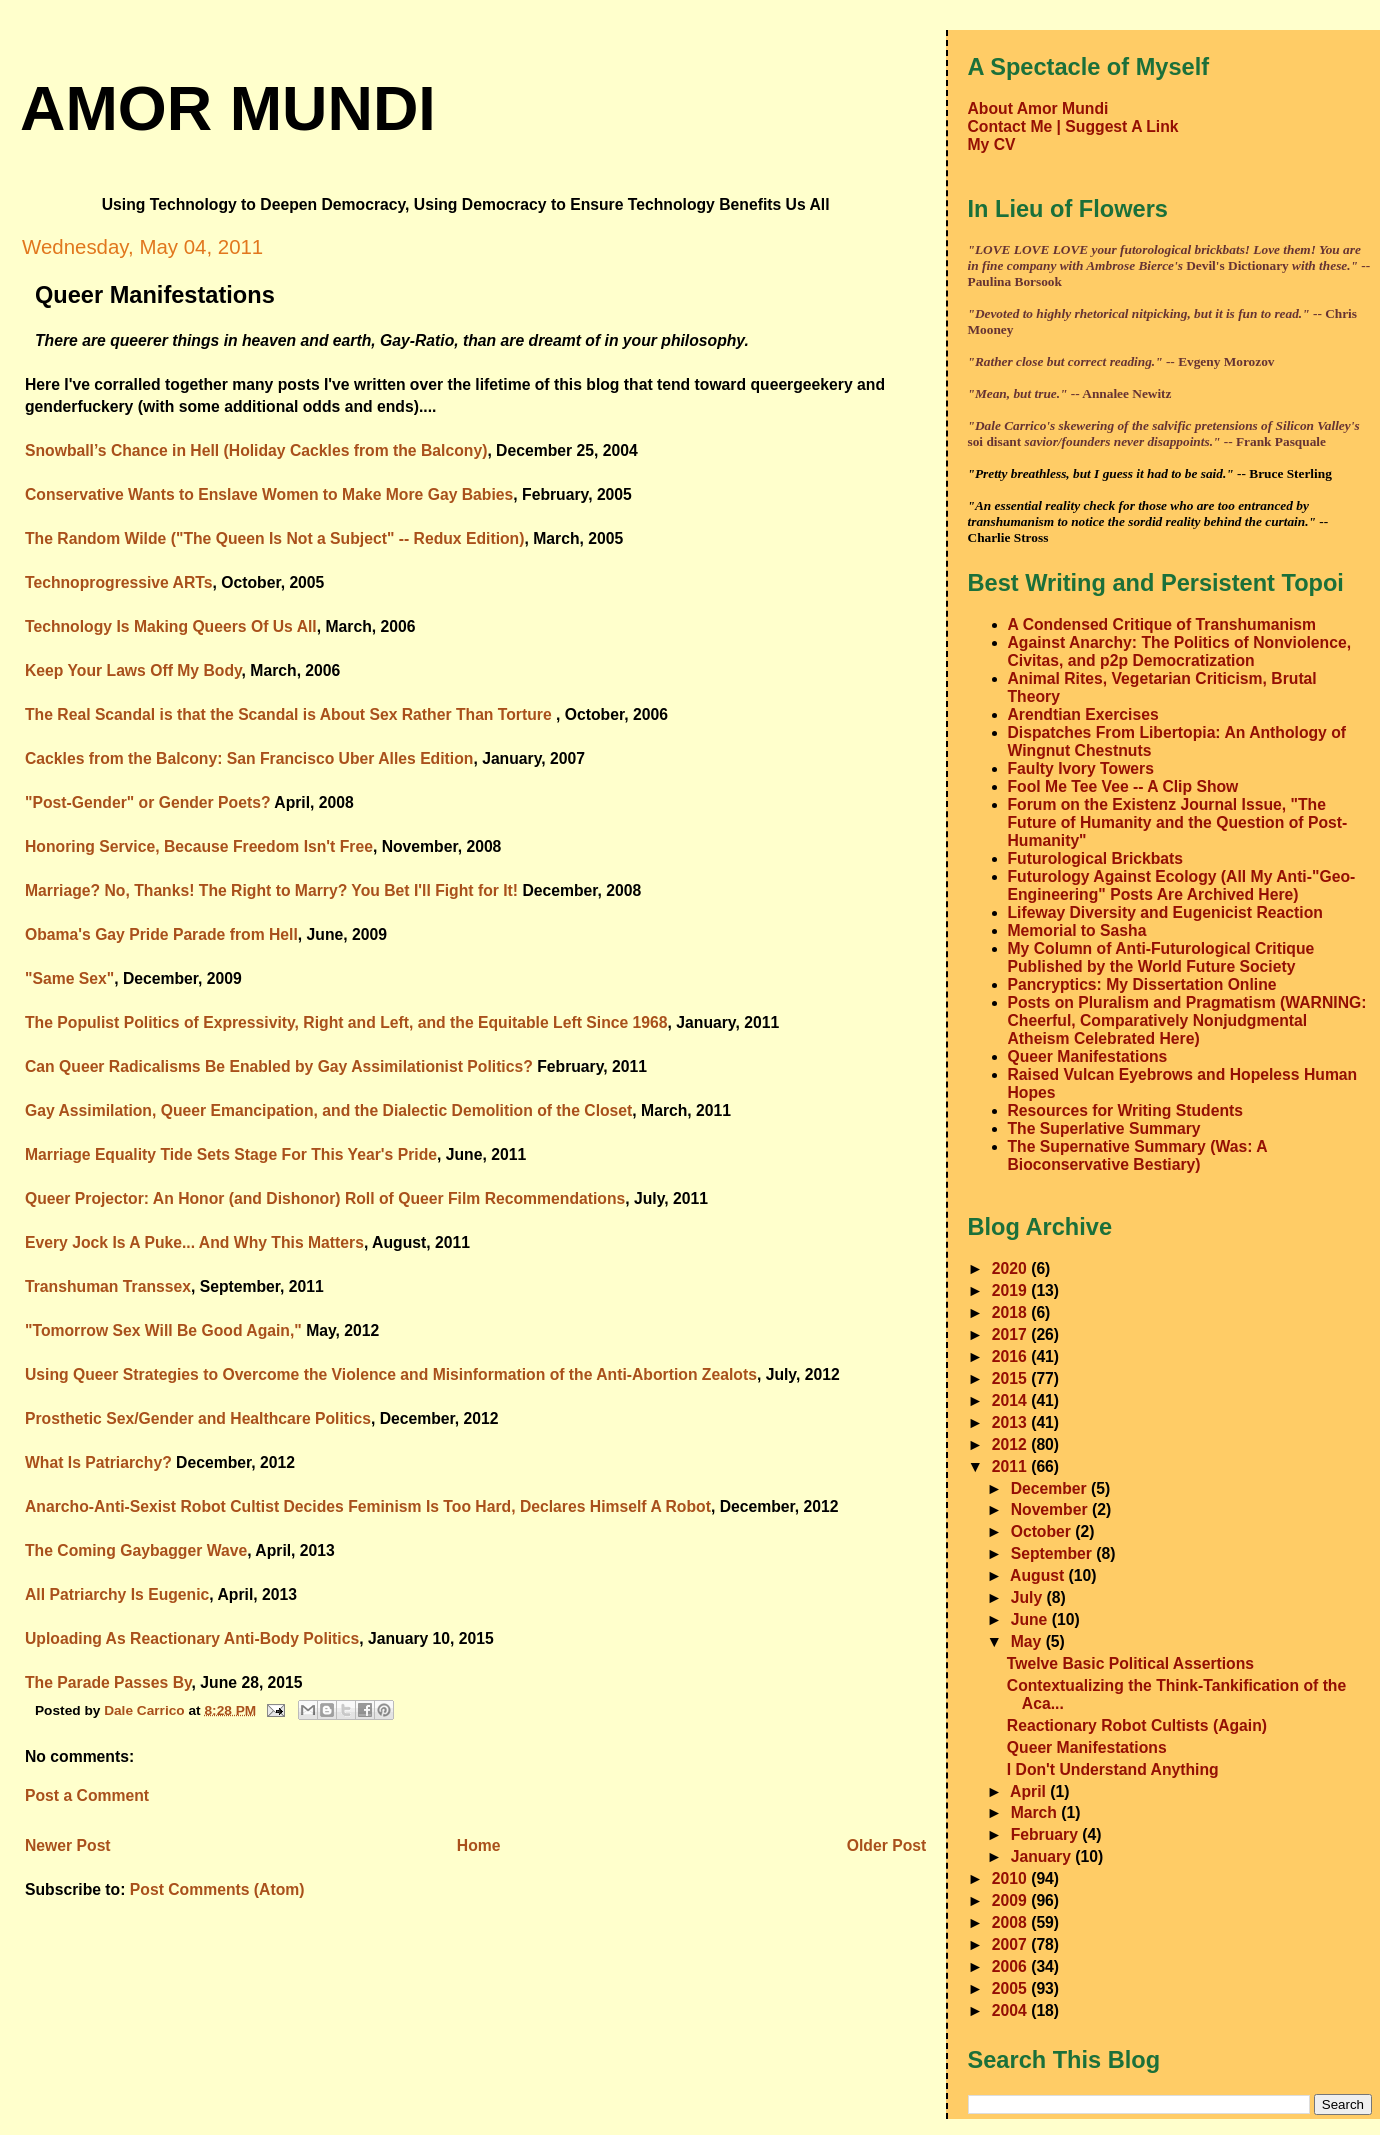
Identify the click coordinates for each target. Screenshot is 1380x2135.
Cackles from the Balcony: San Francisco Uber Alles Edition (249, 758)
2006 (1011, 1966)
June (1031, 1619)
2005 (1011, 1988)
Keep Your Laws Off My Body (133, 670)
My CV (992, 144)
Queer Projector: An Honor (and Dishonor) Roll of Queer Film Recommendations (325, 1198)
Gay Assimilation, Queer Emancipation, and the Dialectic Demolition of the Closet (328, 1110)
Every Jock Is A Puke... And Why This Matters (194, 1242)
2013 (1011, 1422)
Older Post (886, 1845)
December (1051, 1488)
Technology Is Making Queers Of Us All (171, 626)
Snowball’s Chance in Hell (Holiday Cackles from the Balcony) (256, 450)
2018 (1011, 1312)
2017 (1011, 1334)
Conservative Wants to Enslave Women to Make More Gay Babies (269, 494)
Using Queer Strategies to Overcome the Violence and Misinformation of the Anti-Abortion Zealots (391, 1374)
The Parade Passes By (108, 1682)
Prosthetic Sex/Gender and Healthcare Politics (198, 1418)
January (1043, 1856)
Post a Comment (87, 1795)
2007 (1011, 1944)
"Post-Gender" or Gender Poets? (148, 802)
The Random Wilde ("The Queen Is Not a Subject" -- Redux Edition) (274, 538)
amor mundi (228, 108)
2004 (1011, 2010)
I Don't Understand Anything (1113, 1769)
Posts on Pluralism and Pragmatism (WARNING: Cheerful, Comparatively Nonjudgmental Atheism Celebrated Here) (1187, 1020)
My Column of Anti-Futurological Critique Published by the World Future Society (1161, 957)
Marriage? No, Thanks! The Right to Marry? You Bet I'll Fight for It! (271, 890)
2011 (1011, 1466)
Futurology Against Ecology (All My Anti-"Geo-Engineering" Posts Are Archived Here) (1182, 885)
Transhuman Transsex (108, 1286)
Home (479, 1845)
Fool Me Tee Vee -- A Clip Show (1123, 786)
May (1028, 1641)
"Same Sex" (69, 978)
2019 (1011, 1290)
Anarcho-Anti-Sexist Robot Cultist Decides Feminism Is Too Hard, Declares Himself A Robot (368, 1506)
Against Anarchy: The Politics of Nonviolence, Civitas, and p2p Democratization (1180, 651)
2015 (1011, 1378)
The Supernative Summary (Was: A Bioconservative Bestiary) (1137, 1155)
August (1039, 1575)
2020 (1011, 1268)
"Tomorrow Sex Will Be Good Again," (163, 1330)
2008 (1011, 1922)
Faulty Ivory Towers (1081, 768)
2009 (1011, 1900)
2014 (1011, 1400)
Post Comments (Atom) (217, 1889)
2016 (1011, 1356)
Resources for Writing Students (1126, 1110)
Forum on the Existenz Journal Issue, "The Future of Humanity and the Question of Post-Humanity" (1178, 822)
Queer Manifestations (1088, 1056)
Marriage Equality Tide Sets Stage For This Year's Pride (231, 1154)
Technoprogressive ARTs (119, 582)
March (1036, 1812)
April (1030, 1791)
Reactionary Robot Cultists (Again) (1137, 1725)
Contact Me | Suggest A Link (1073, 126)
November (1051, 1509)
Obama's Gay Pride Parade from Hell (161, 934)
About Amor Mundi (1038, 108)
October (1043, 1531)
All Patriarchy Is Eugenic (117, 1594)
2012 (1011, 1444)
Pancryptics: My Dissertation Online (1142, 984)
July (1029, 1597)
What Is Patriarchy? (98, 1462)
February (1047, 1834)
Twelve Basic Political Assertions (1130, 1663)
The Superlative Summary (1104, 1128)
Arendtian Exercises (1083, 714)
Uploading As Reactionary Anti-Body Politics (192, 1638)
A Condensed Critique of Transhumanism (1162, 624)
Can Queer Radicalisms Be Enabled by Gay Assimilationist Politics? (279, 1066)
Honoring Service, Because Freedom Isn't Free (199, 846)
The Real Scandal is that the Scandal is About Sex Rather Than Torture (290, 714)
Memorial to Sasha (1077, 930)
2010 (1011, 1878)
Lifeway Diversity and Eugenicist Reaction (1165, 912)
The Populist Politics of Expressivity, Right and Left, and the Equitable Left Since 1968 (346, 1022)
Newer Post (68, 1845)
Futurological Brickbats (1096, 858)
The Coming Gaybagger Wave (136, 1550)
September (1054, 1553)
